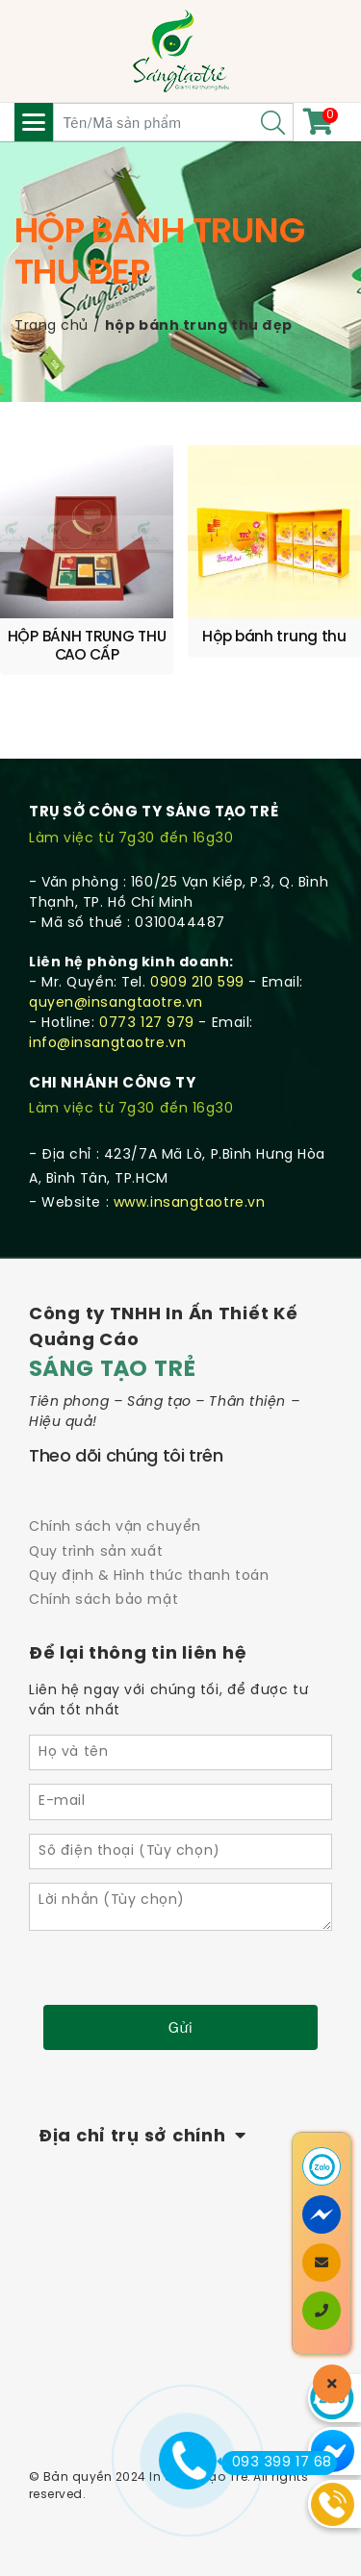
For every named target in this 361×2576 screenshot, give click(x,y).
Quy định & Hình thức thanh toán (149, 1576)
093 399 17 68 (276, 2462)
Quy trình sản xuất (96, 1552)
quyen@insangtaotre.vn (116, 1003)
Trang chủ (51, 326)
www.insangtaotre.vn (190, 1203)
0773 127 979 (146, 1023)
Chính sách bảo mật (103, 1600)
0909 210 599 (197, 983)
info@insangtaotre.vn (107, 1044)
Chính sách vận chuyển (115, 1527)
